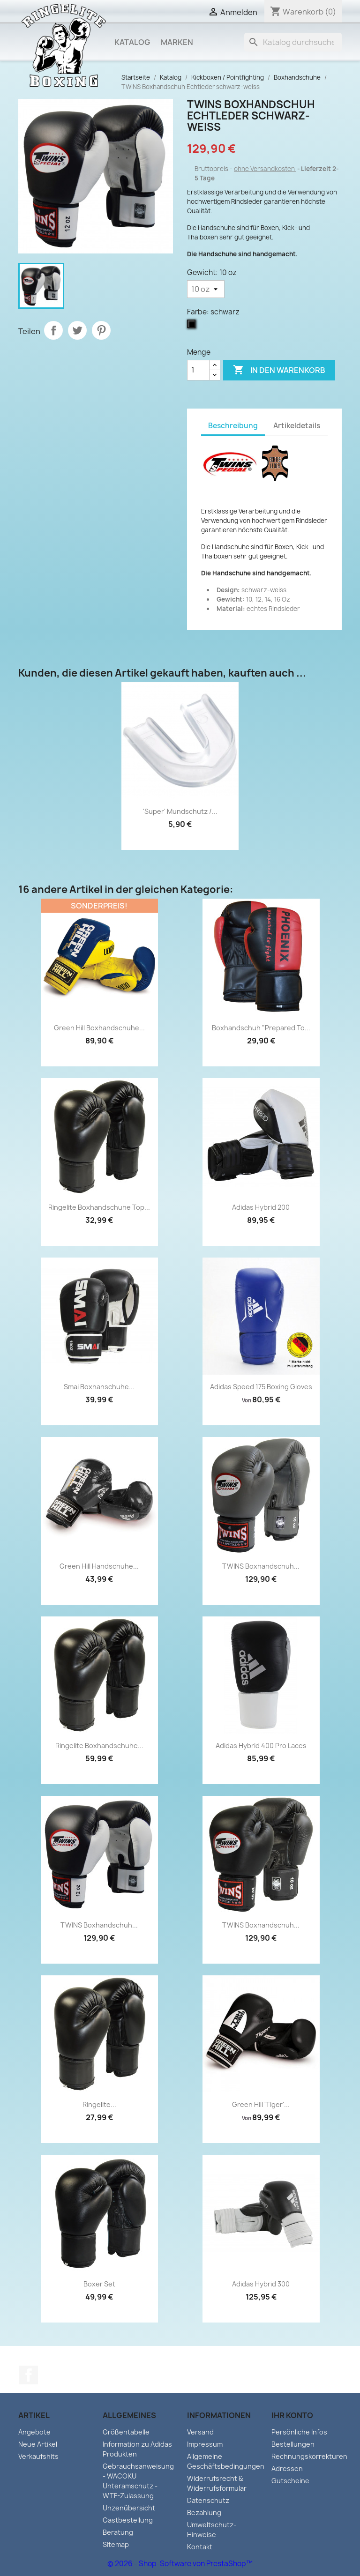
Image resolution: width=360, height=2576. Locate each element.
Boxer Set (99, 2283)
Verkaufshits (38, 2456)
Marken (177, 42)
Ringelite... (99, 2104)
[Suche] (293, 42)
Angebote (34, 2431)
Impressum (205, 2444)
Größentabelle (126, 2431)
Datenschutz (208, 2500)
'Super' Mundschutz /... (180, 811)
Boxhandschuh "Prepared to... (261, 1027)
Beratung (118, 2532)
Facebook (28, 2375)
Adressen (287, 2468)
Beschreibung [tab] (233, 426)
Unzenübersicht (129, 2507)
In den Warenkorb (279, 370)
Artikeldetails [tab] (296, 426)
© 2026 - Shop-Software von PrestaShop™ (180, 2564)
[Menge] (198, 370)
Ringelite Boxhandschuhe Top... (99, 1207)
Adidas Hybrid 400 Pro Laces (261, 1745)
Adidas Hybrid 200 (261, 1207)
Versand (200, 2431)
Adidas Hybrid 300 (261, 2283)
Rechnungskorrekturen (309, 2456)
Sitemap (116, 2544)
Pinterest (101, 330)
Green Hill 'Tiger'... (261, 2104)
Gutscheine (290, 2480)
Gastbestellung (128, 2520)
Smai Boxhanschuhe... (99, 1386)
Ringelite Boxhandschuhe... (99, 1745)
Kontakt (199, 2546)
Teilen (53, 330)
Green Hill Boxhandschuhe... (99, 1027)
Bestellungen (293, 2444)
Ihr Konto (292, 2415)
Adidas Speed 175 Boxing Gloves (261, 1386)
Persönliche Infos (299, 2431)
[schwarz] (193, 326)
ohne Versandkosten (265, 168)
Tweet (77, 330)
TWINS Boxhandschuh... (261, 1566)
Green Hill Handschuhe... (99, 1566)
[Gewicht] (206, 289)
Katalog (132, 42)
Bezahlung (204, 2512)
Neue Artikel (37, 2444)
